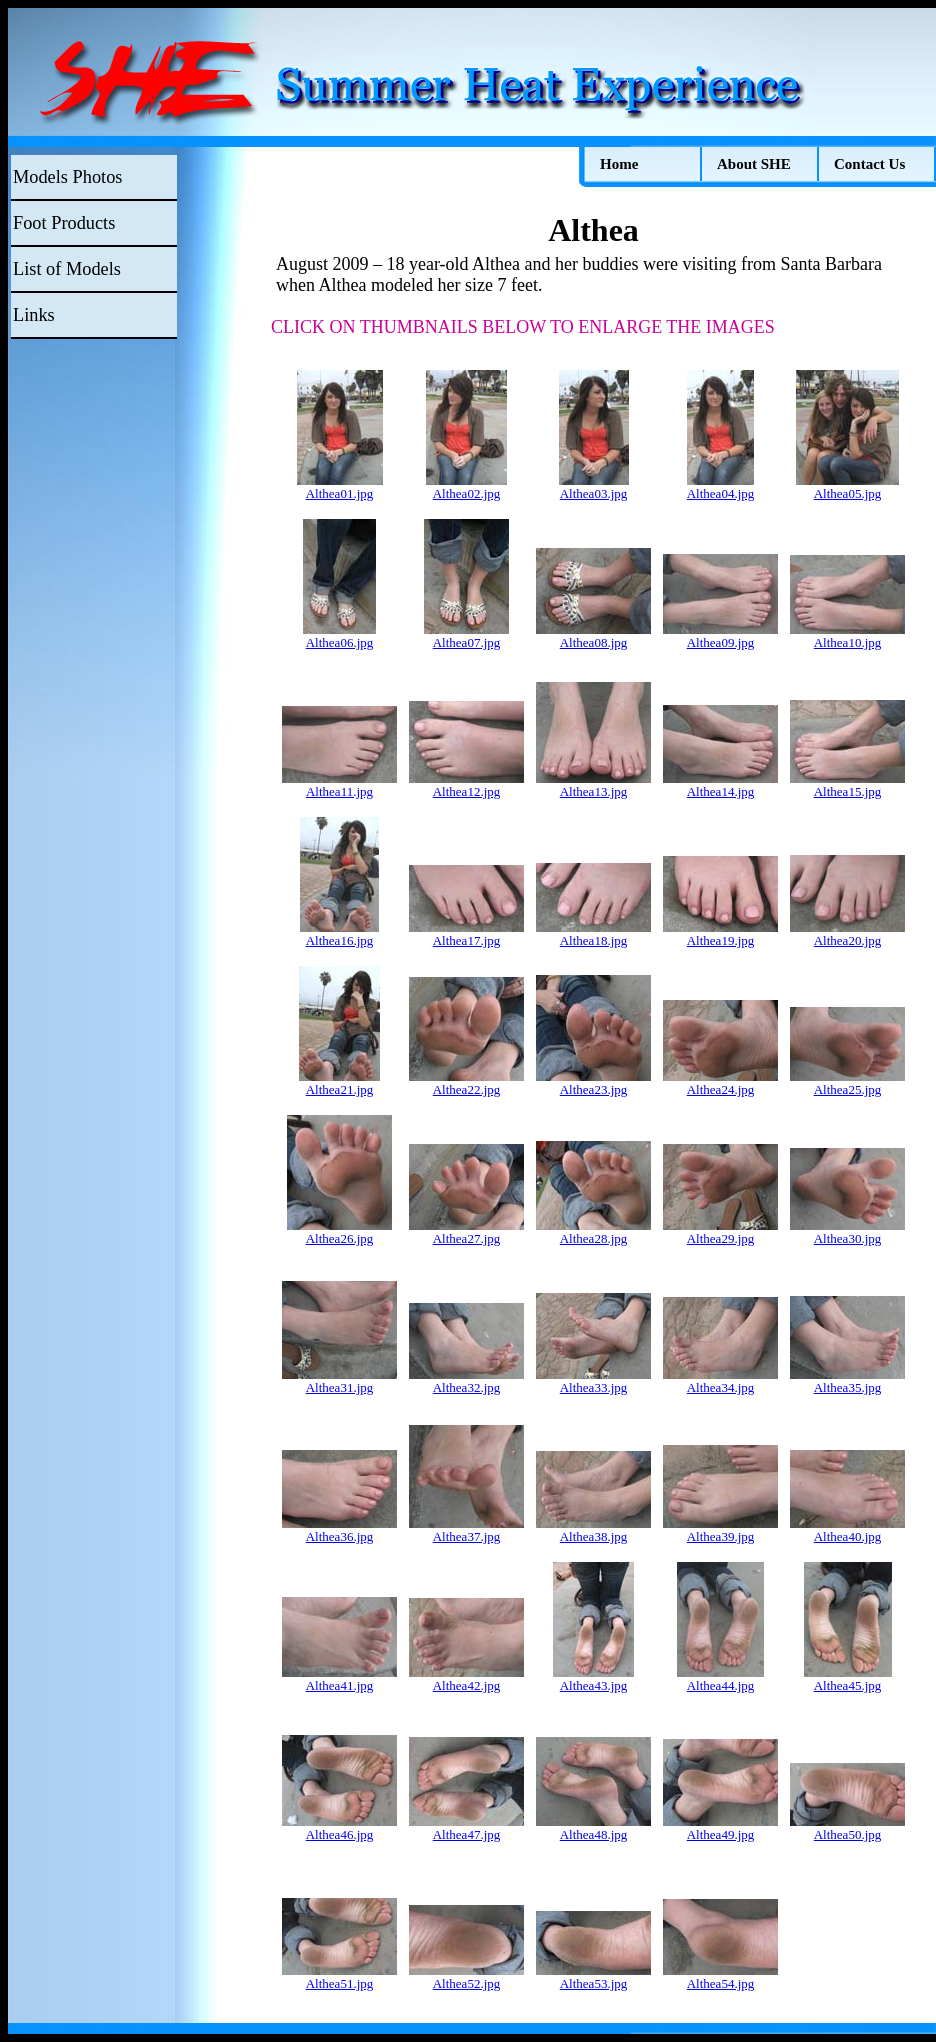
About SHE (754, 164)
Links (34, 315)
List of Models (67, 269)
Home (619, 164)
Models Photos (67, 177)
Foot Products (64, 223)
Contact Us (869, 164)
